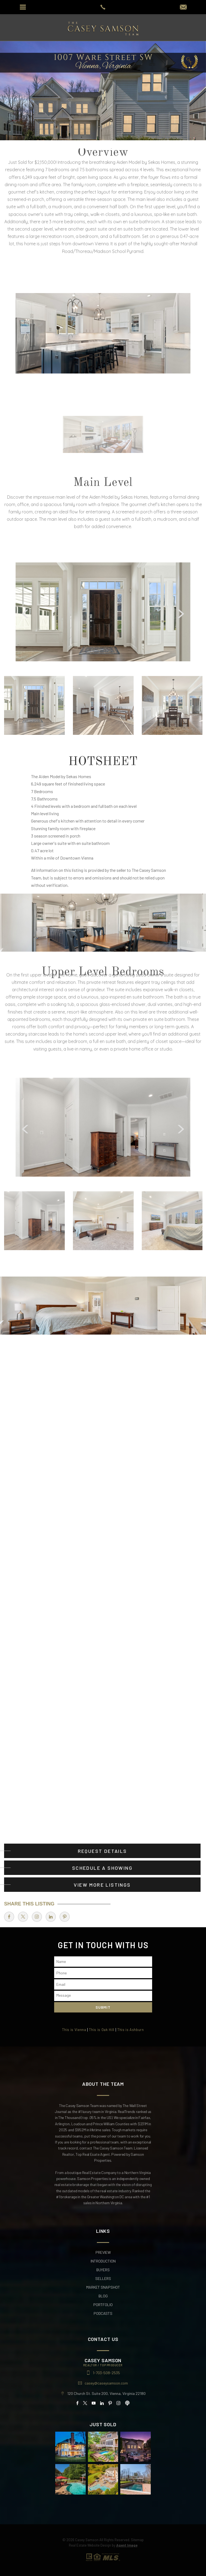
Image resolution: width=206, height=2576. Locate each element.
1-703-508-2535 (106, 2373)
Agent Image (126, 2545)
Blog (103, 2296)
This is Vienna (74, 2030)
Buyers (103, 2270)
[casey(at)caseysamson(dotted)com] (183, 7)
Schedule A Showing (102, 1868)
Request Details (102, 1851)
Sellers (103, 2278)
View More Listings (102, 1885)
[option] (103, 611)
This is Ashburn (130, 2030)
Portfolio (103, 2305)
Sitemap (137, 2540)
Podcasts (103, 2313)
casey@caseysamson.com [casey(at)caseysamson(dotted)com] (106, 2383)
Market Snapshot (103, 2287)
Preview (103, 2252)
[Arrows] (75, 612)
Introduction (103, 2261)
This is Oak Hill (101, 2030)
